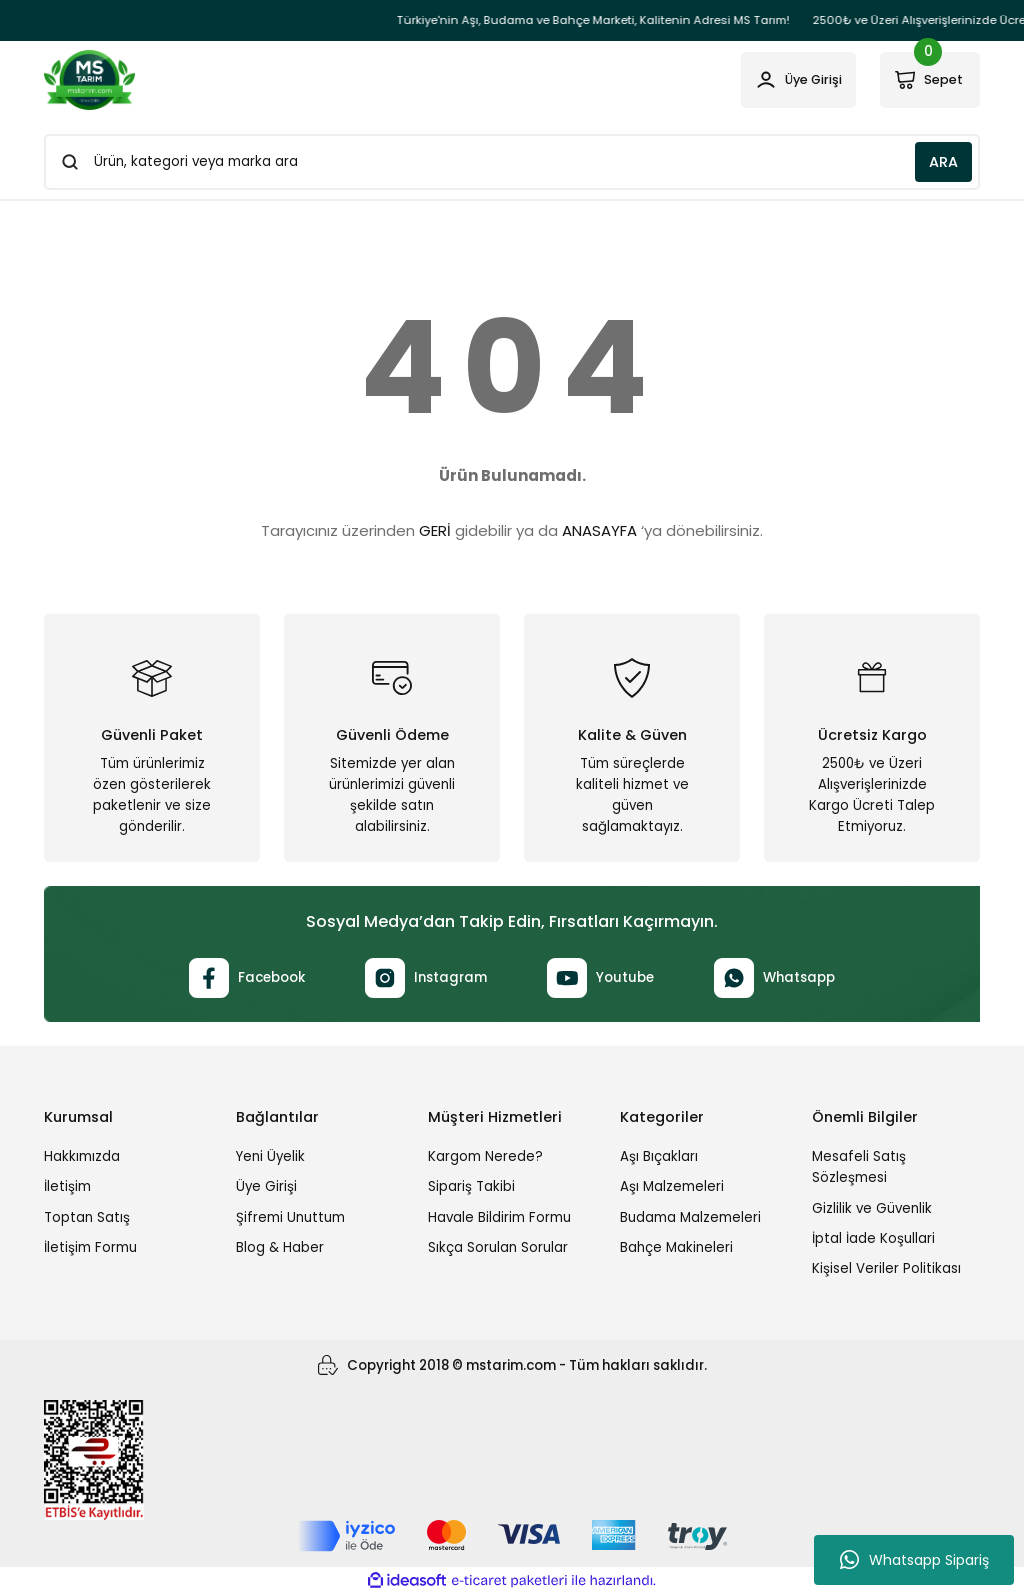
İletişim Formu (90, 1247)
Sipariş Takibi (471, 1186)
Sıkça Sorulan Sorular (498, 1247)
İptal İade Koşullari (873, 1238)
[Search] (512, 162)
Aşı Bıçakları (659, 1156)
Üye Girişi (266, 1186)
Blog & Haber (280, 1247)
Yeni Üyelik (270, 1156)
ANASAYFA (599, 530)
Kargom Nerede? (485, 1156)
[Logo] (89, 80)
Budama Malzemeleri (690, 1217)
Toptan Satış (87, 1217)
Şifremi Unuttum (290, 1217)
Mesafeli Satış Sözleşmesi (859, 1167)
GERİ (435, 530)
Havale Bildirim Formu (499, 1217)
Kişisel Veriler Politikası (886, 1268)
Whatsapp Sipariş (914, 1560)
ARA (943, 162)
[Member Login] (786, 80)
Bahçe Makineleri (676, 1247)
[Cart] (926, 80)
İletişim (67, 1186)
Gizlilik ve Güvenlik (872, 1208)
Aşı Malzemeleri (672, 1186)
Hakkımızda (82, 1156)
